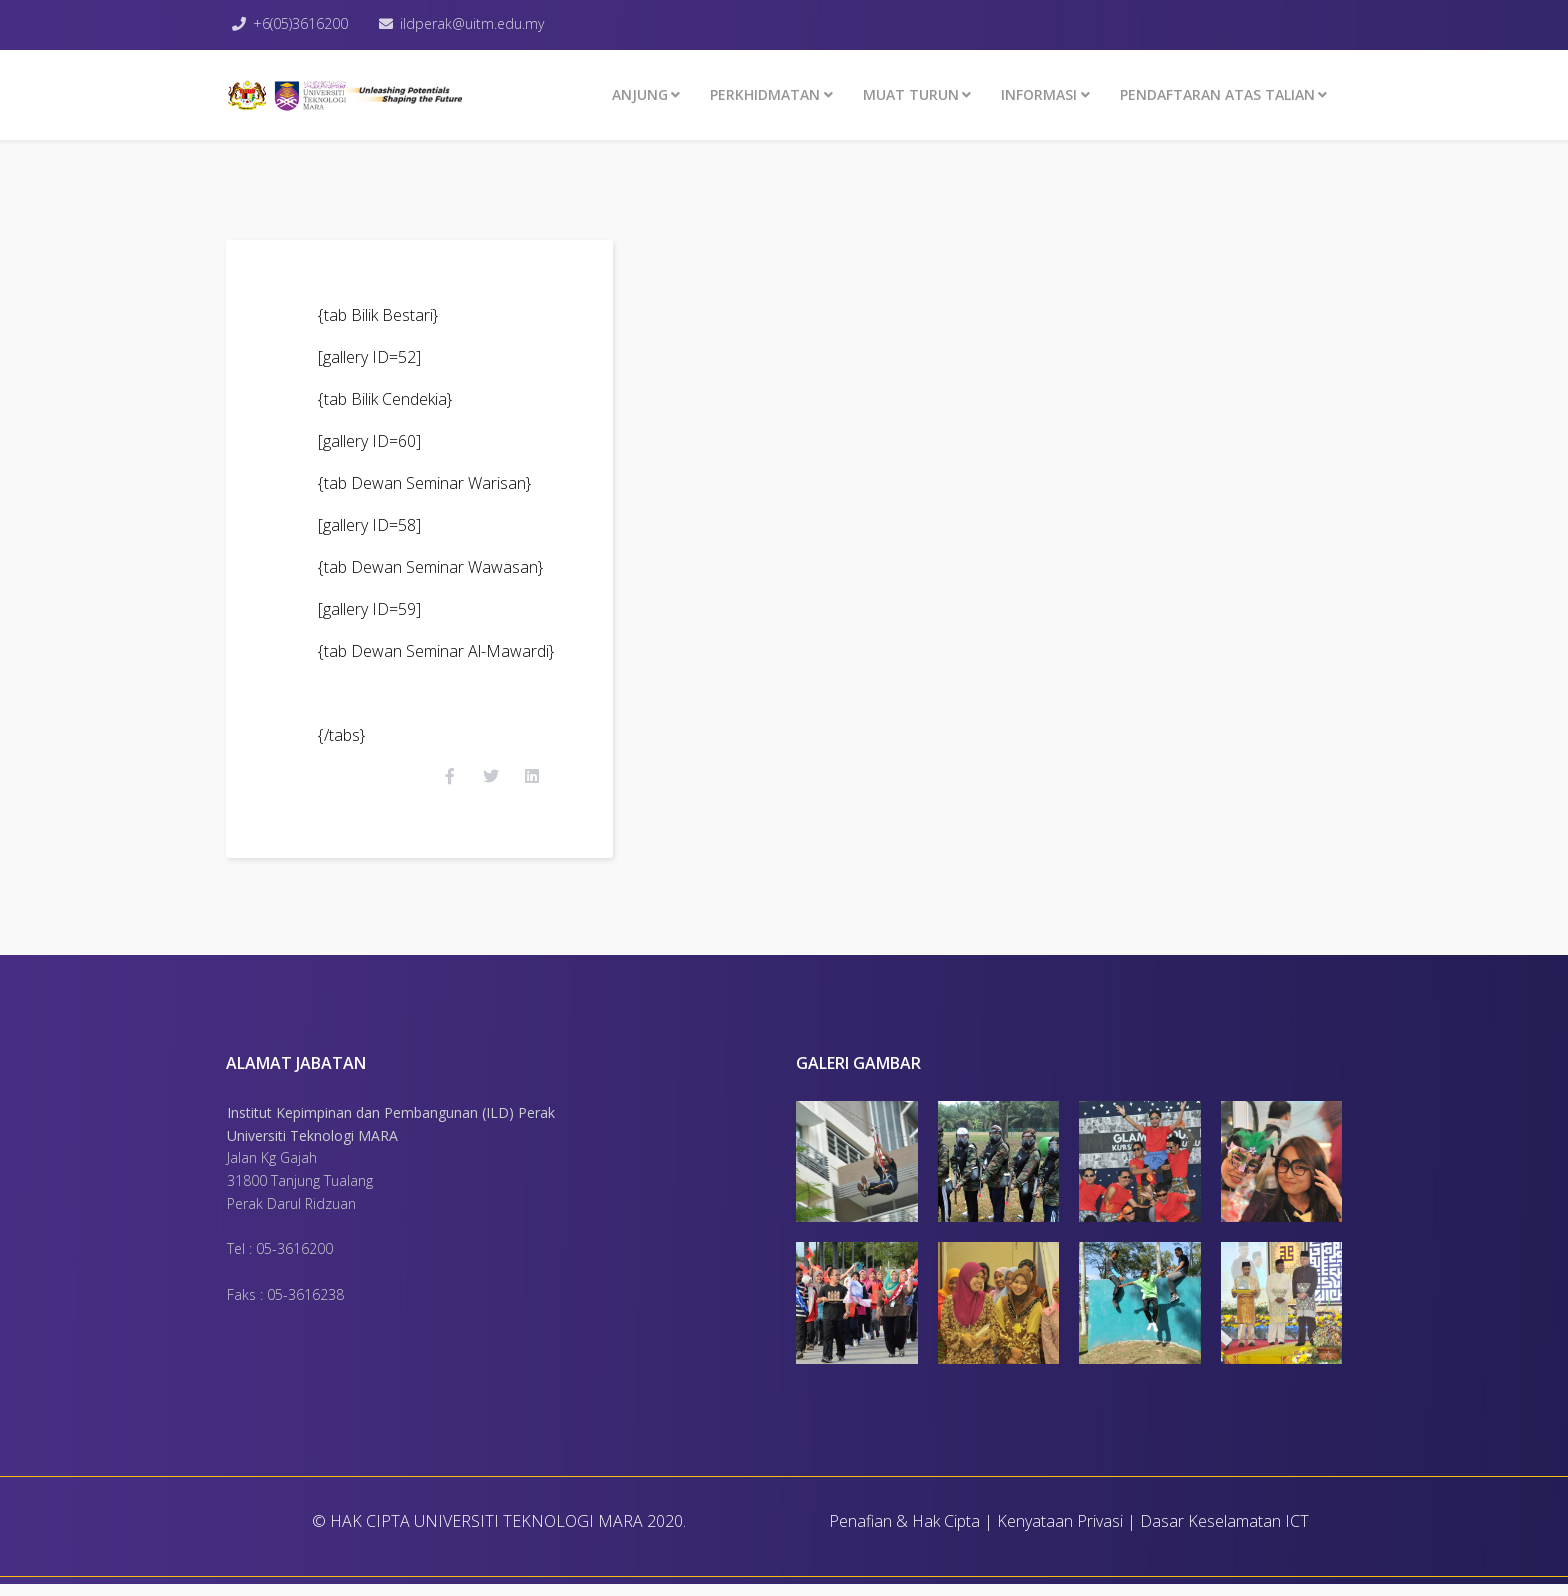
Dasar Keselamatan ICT (1224, 1533)
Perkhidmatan (765, 94)
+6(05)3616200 (302, 23)
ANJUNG (640, 94)
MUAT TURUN (911, 94)
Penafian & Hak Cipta (904, 1533)
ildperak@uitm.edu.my (476, 23)
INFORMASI (1039, 94)
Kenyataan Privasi (1060, 1533)
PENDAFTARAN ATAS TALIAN (1217, 94)
